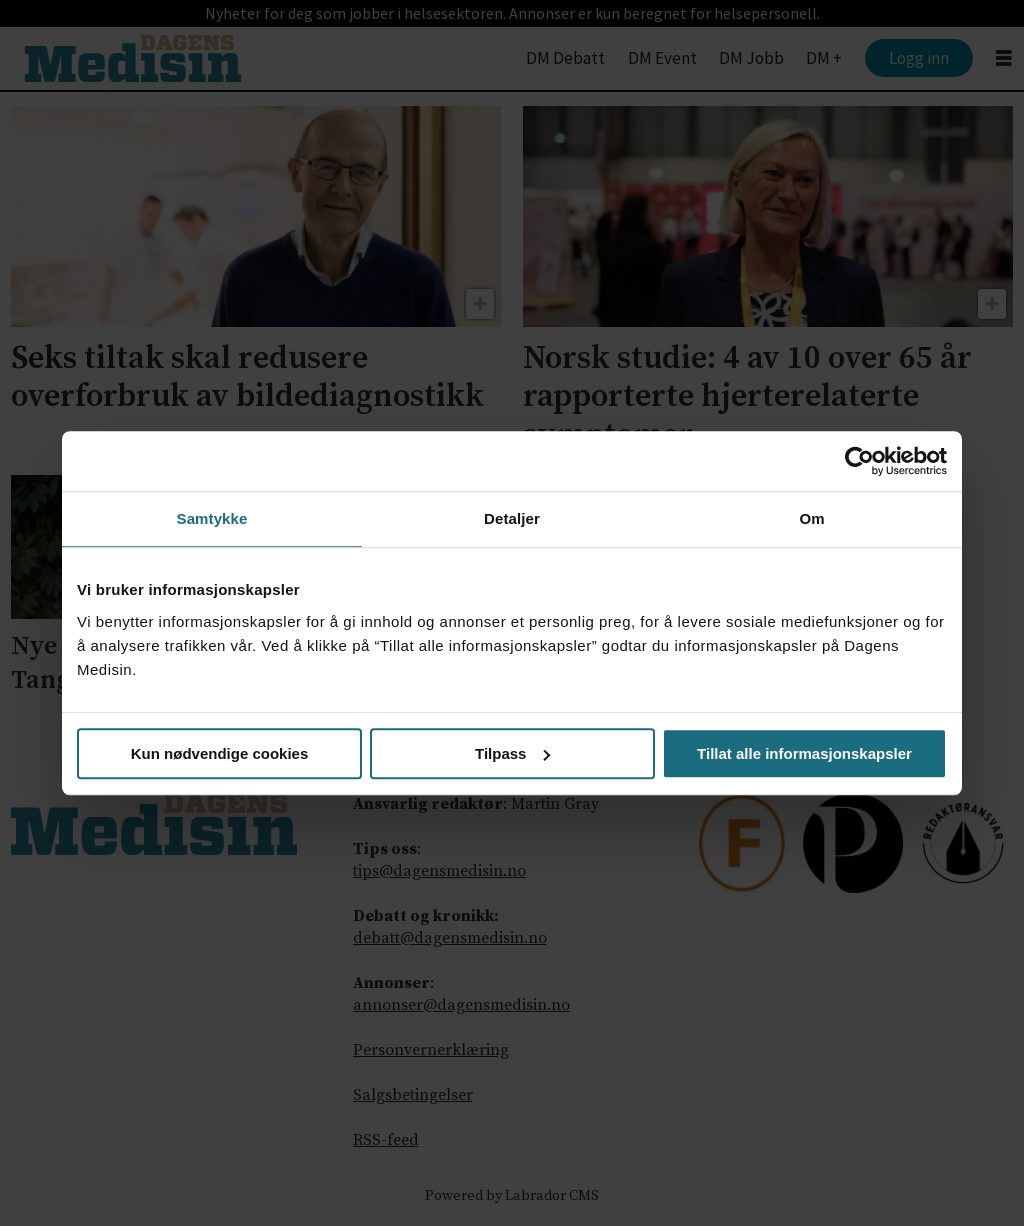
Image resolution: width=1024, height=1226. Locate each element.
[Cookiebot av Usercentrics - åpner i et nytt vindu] (859, 461)
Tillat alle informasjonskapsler (804, 753)
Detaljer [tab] (512, 518)
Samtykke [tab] (212, 518)
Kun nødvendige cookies (220, 753)
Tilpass (512, 753)
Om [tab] (811, 518)
